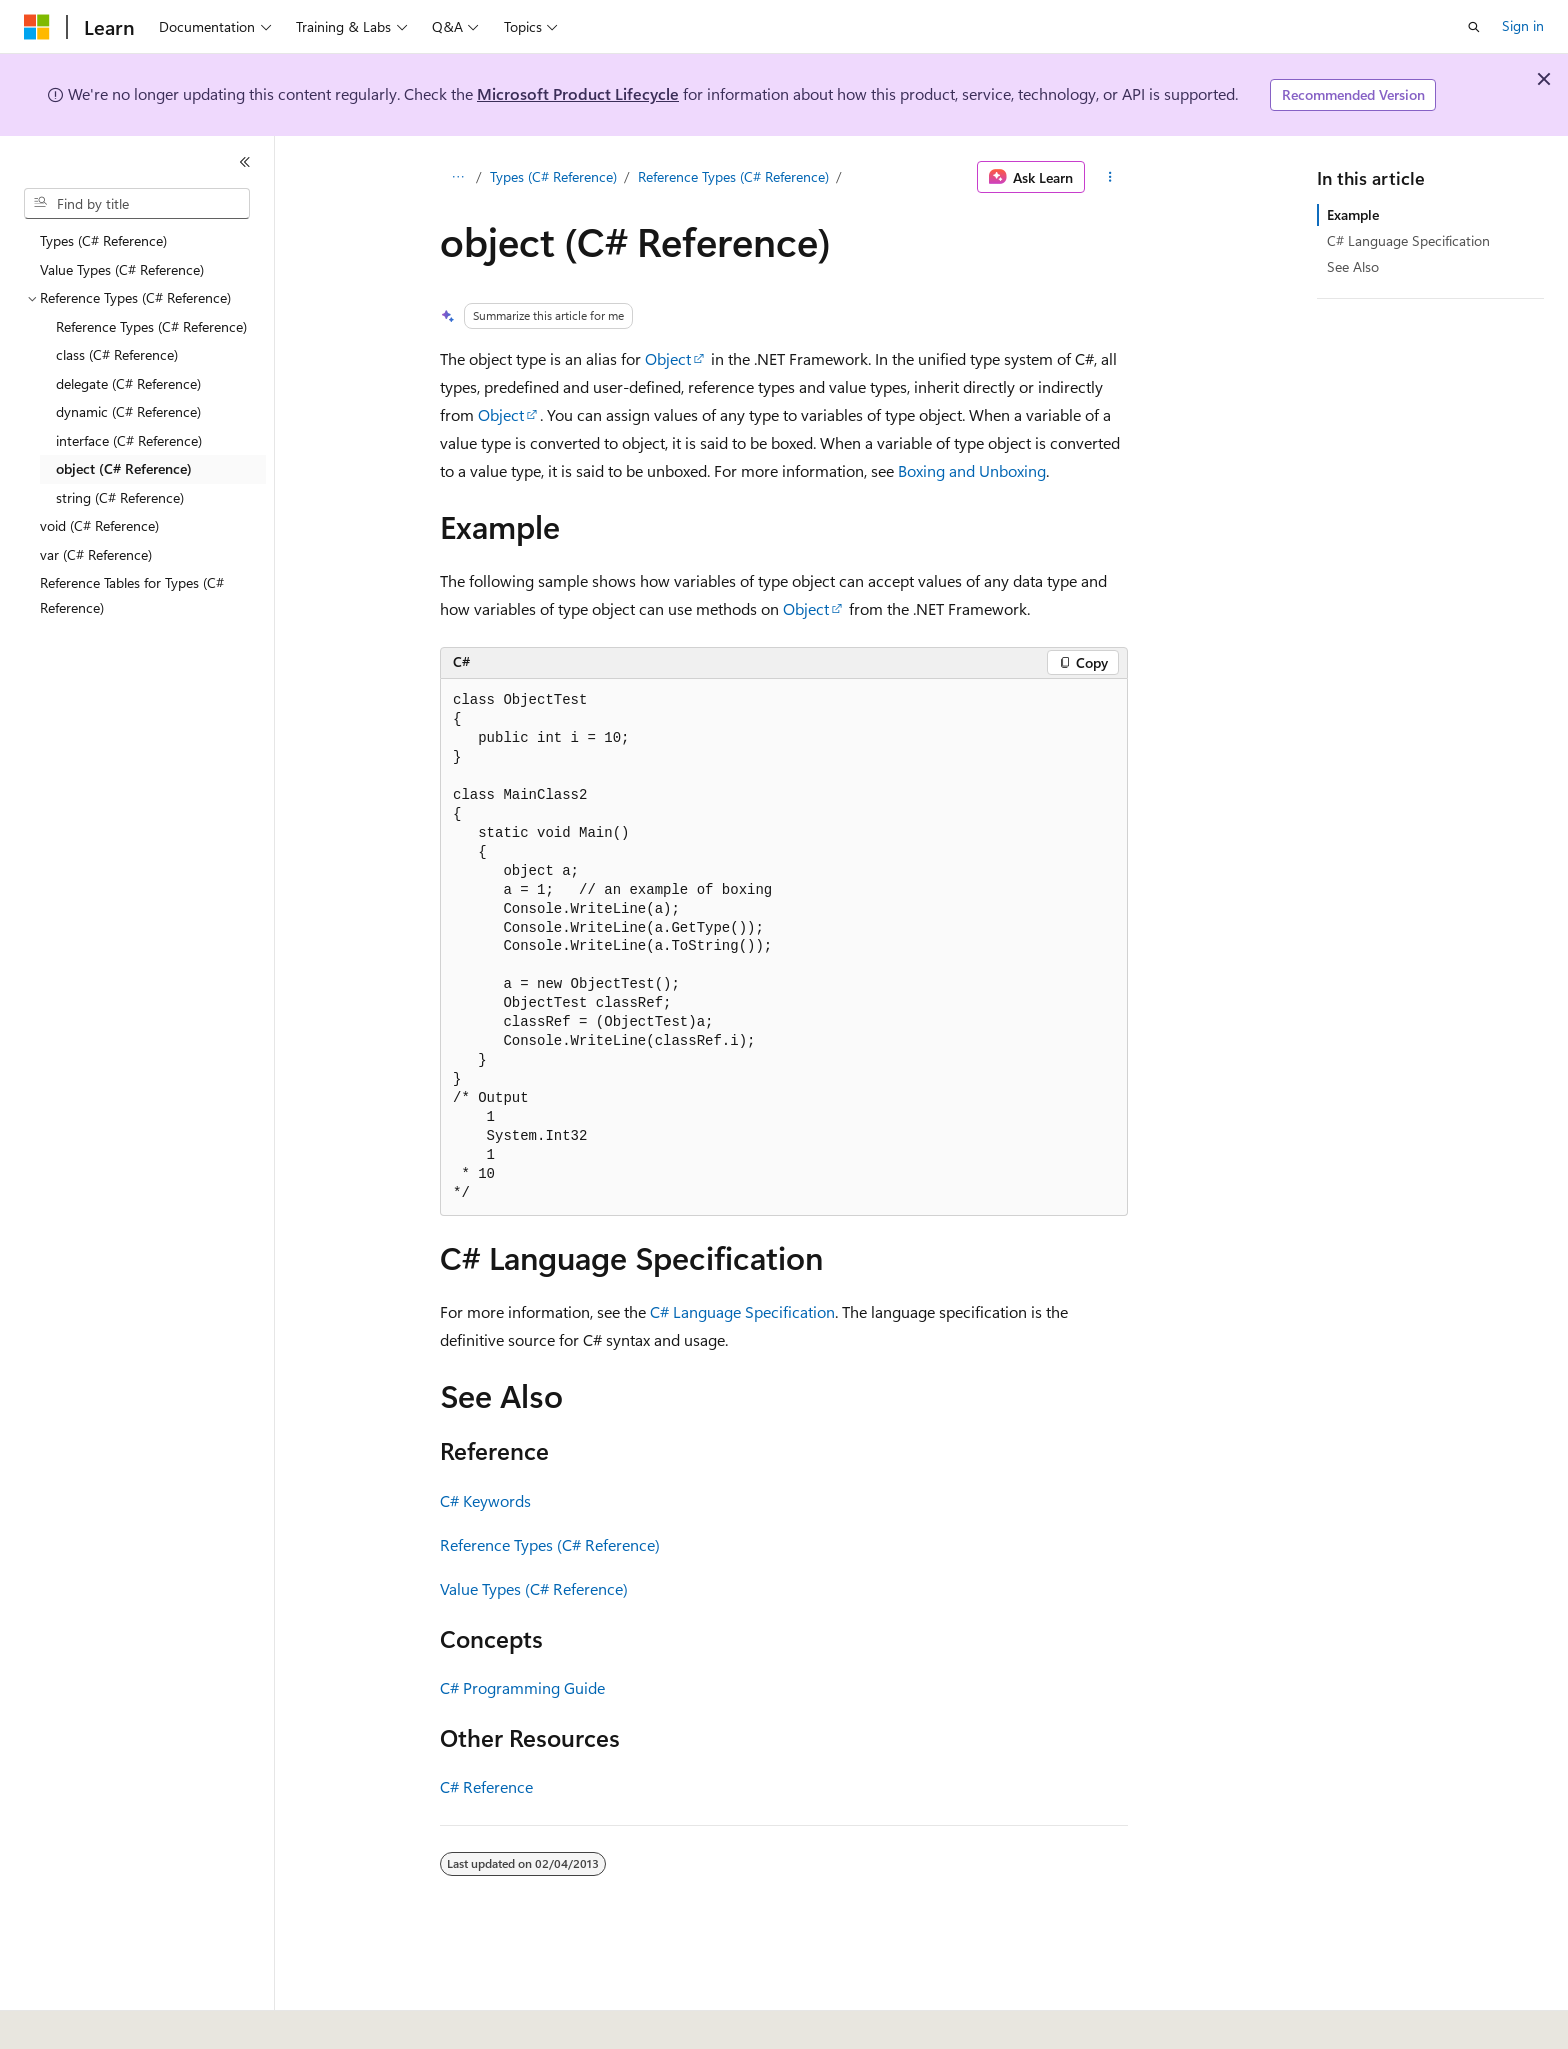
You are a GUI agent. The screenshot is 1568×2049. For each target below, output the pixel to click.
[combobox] (137, 204)
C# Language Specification (742, 1311)
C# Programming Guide (522, 1687)
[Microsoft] (37, 27)
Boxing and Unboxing (972, 470)
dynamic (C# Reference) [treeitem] (128, 411)
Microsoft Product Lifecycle (578, 93)
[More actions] (1110, 177)
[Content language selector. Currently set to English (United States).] (115, 2020)
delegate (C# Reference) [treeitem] (128, 383)
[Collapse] (245, 162)
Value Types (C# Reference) (534, 1588)
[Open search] (1474, 27)
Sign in (1523, 25)
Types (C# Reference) (553, 176)
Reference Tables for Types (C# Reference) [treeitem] (132, 595)
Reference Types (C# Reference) (733, 176)
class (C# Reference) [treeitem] (117, 354)
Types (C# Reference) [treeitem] (103, 240)
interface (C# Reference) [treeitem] (129, 440)
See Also (1353, 266)
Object (668, 358)
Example (1353, 214)
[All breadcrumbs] (457, 177)
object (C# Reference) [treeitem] (124, 468)
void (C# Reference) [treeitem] (99, 525)
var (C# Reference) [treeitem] (96, 554)
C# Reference (486, 1786)
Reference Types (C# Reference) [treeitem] (151, 326)
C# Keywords (485, 1500)
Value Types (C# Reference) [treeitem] (122, 269)
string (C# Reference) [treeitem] (120, 497)
